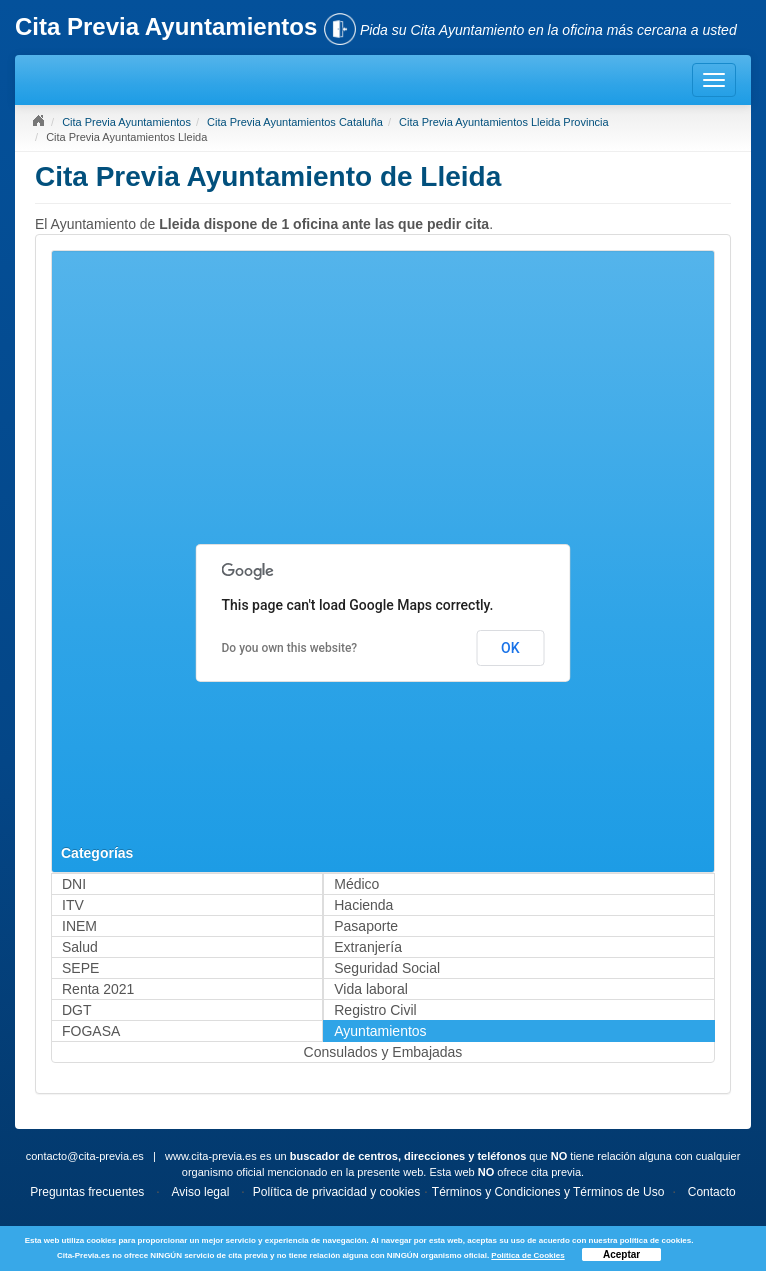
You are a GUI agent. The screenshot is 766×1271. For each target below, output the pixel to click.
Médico (356, 884)
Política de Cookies (527, 1255)
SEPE (80, 968)
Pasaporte (366, 926)
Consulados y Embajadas (383, 1052)
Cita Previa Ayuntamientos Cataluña (295, 122)
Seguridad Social (387, 968)
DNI (74, 884)
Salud (80, 947)
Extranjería (368, 947)
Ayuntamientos (380, 1031)
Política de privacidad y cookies (336, 1192)
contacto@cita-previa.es (85, 1156)
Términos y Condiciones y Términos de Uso (548, 1192)
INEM (79, 926)
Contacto (712, 1192)
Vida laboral (371, 989)
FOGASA (91, 1031)
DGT (77, 1010)
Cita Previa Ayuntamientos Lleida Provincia (504, 122)
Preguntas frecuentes (87, 1192)
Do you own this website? (290, 648)
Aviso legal (201, 1192)
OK (510, 648)
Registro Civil (375, 1010)
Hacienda (363, 905)
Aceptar (621, 1254)
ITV (73, 905)
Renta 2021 (98, 989)
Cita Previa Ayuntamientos (126, 122)
